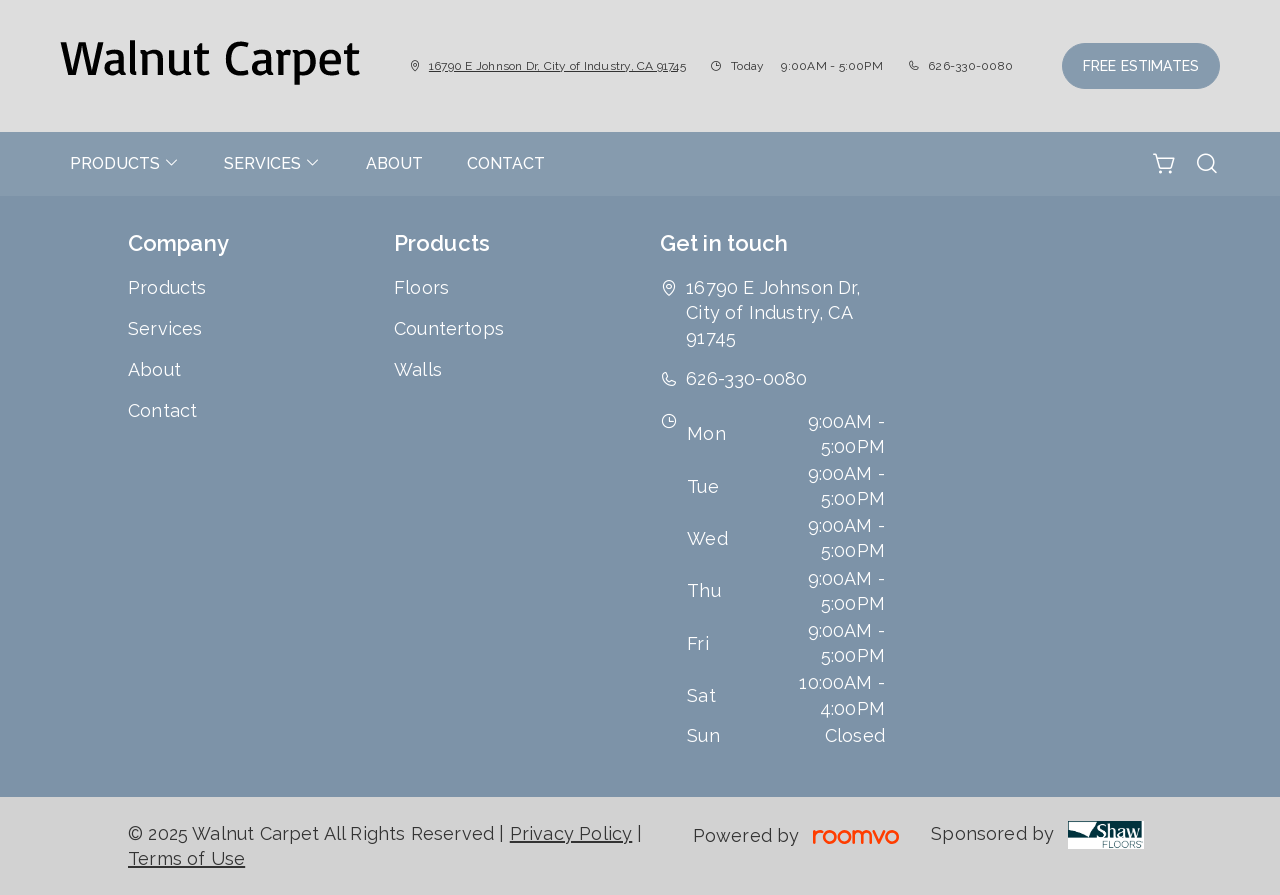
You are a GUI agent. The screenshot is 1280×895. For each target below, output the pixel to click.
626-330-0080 (970, 66)
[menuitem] (125, 164)
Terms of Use (186, 858)
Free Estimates (1141, 66)
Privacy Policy (571, 833)
